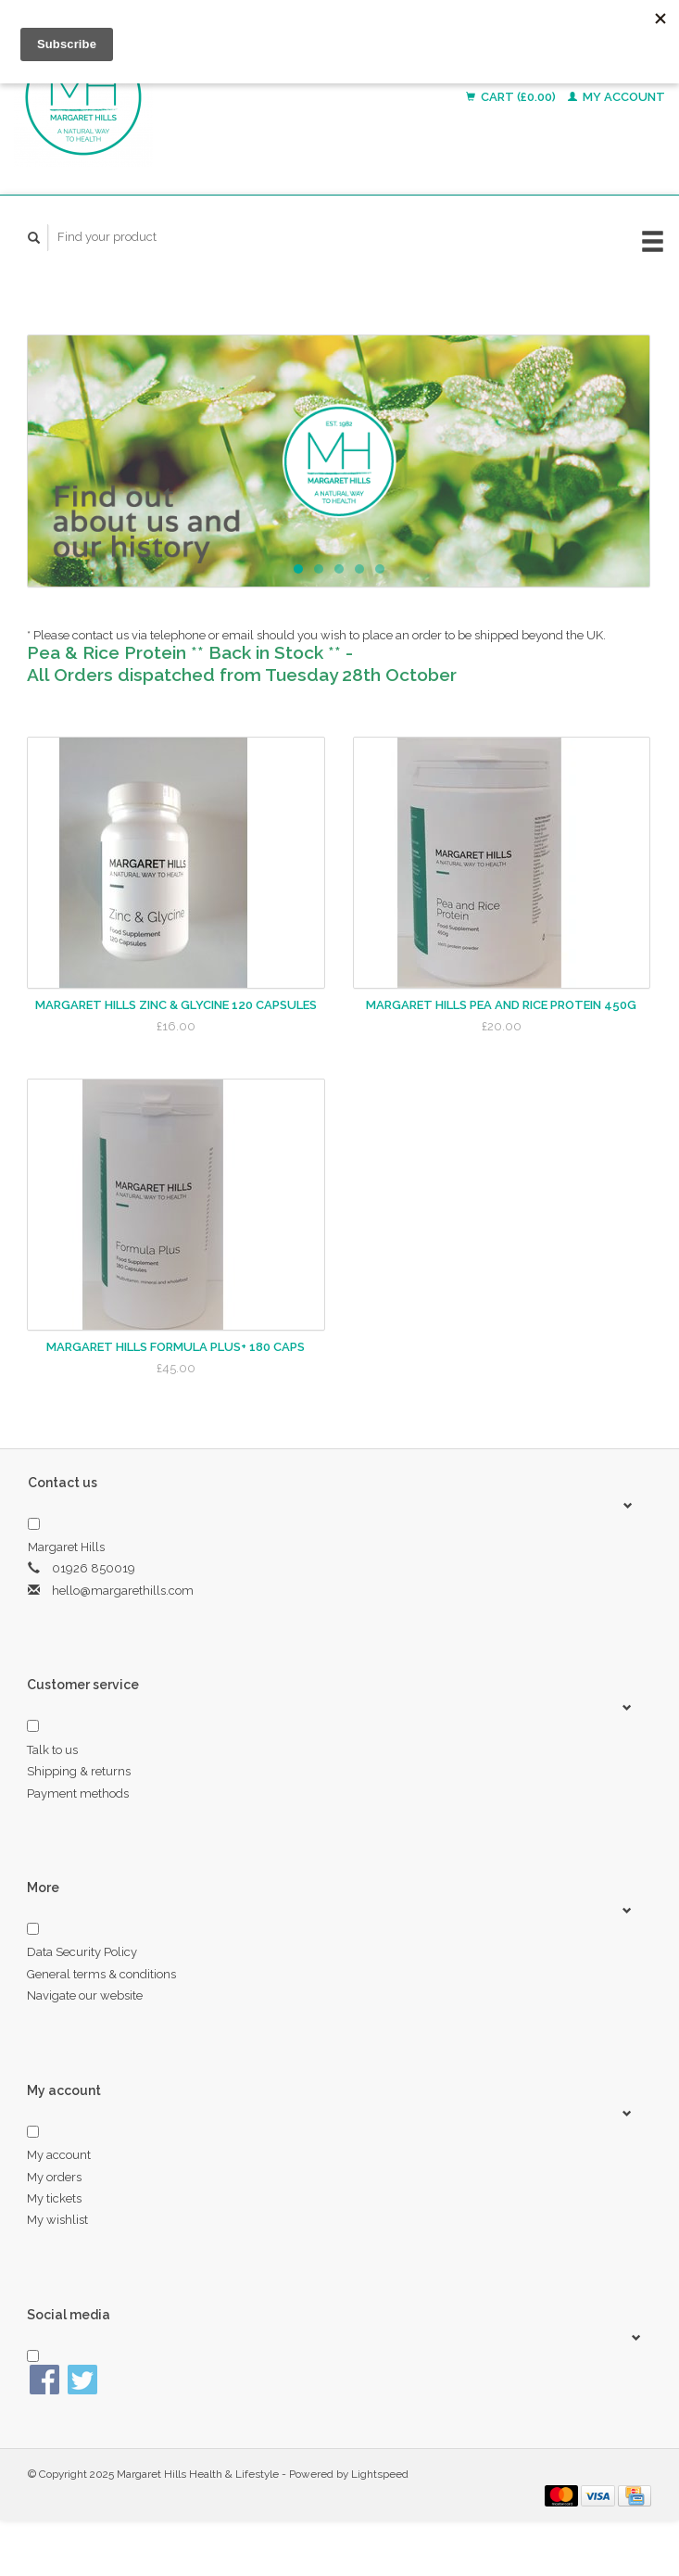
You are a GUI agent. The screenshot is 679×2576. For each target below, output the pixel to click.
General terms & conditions (101, 1974)
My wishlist (57, 2220)
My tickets (54, 2198)
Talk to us (52, 1750)
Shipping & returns (79, 1771)
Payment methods (78, 1793)
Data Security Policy (82, 1952)
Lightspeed (380, 2474)
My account (616, 97)
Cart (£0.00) (512, 97)
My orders (54, 2177)
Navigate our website (85, 1995)
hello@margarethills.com (123, 1590)
